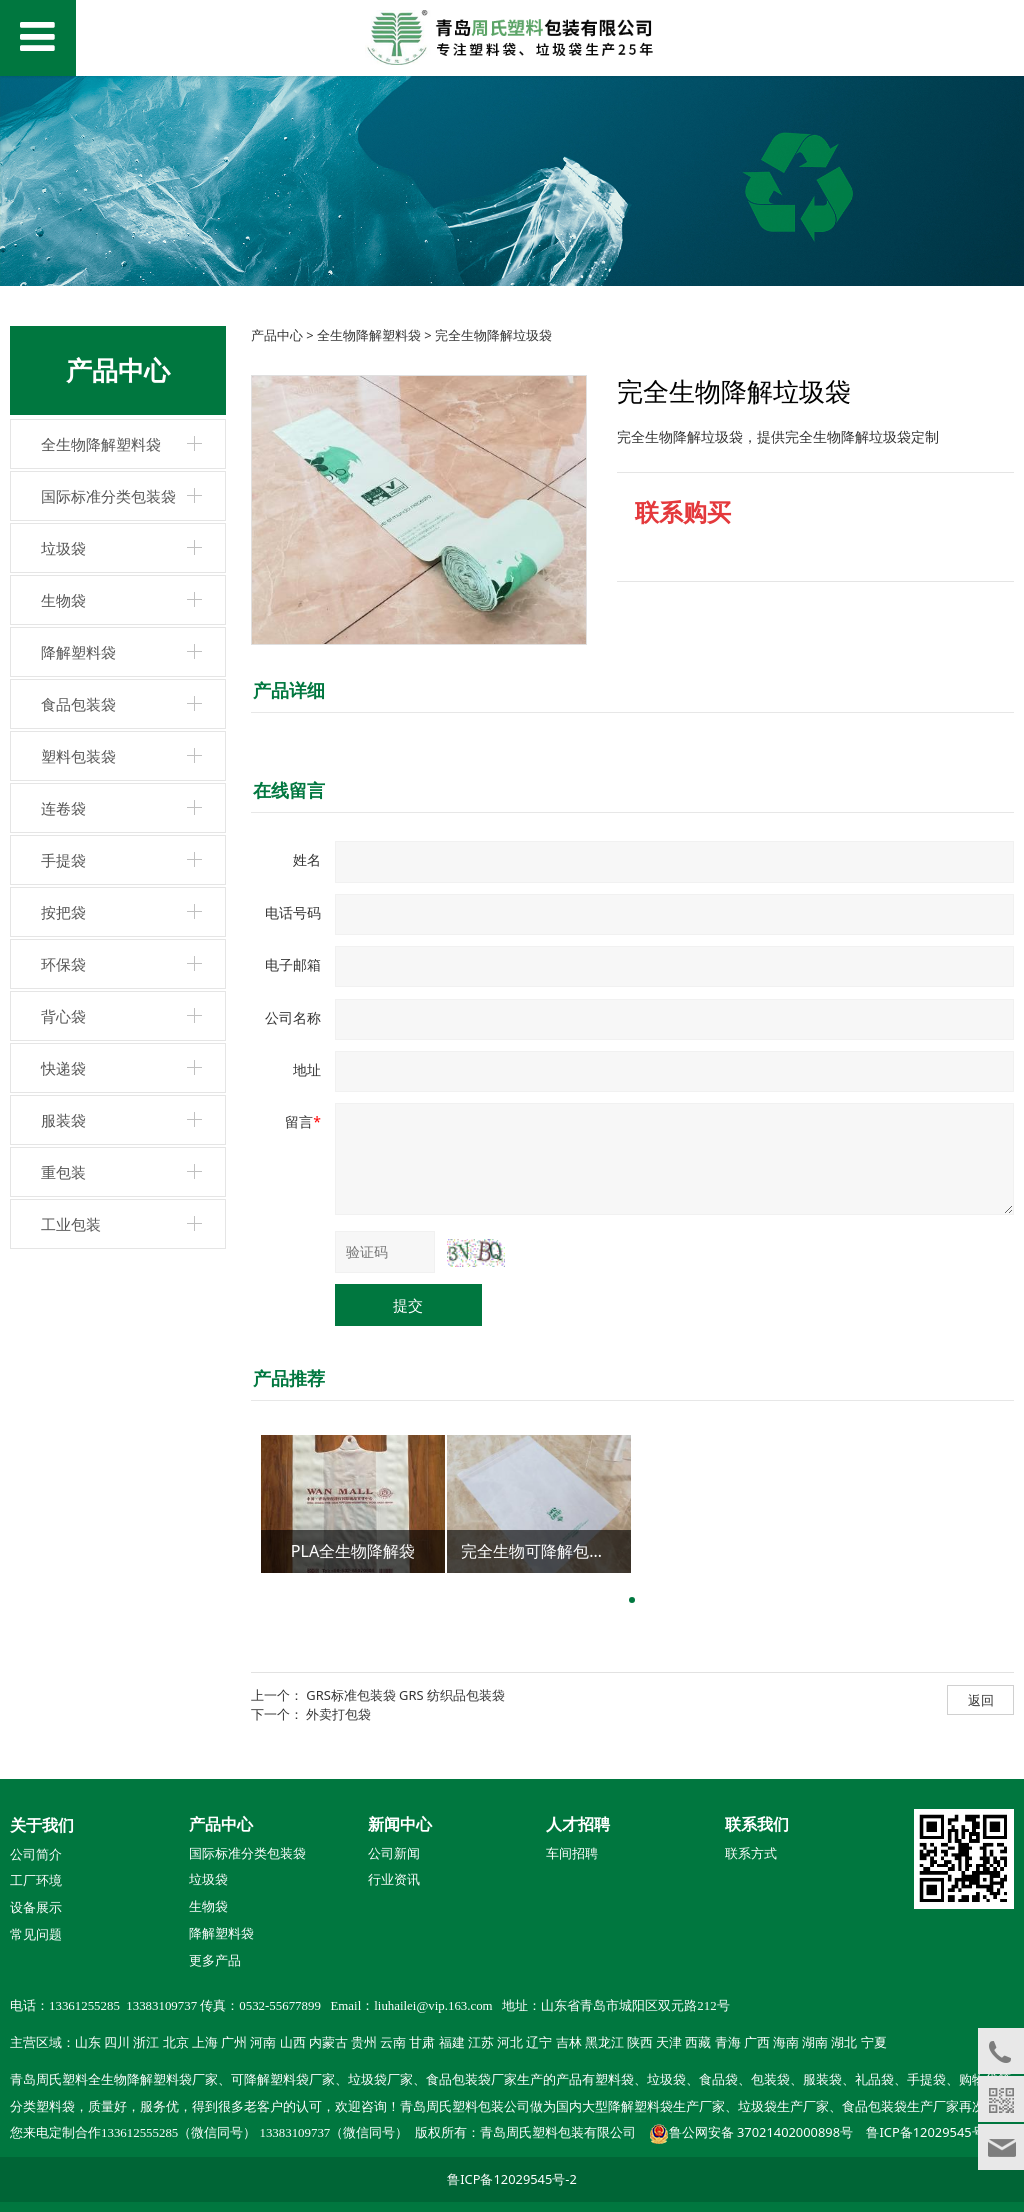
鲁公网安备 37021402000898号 (761, 2132)
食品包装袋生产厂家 (900, 2107)
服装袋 (63, 1120)
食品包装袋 (78, 704)
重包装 (63, 1172)
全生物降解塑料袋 (101, 444)
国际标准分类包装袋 (108, 496)
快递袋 (63, 1068)
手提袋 (63, 860)
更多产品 (215, 1960)
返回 (981, 1700)
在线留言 (289, 790)
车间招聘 (572, 1854)
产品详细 (289, 690)
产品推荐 (289, 1378)
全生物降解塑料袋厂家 (153, 2080)
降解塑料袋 (78, 652)
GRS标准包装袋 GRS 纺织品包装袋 (405, 1695)
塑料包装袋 (78, 756)
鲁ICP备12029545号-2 (931, 2132)
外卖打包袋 (338, 1714)
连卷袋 (63, 808)
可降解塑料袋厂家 (283, 2080)
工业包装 (71, 1224)
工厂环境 (36, 1881)
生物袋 (63, 600)
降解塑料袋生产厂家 (666, 2107)
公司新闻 (394, 1854)
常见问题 (36, 1935)
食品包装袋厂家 (471, 2080)
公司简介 (36, 1855)
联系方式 (751, 1854)
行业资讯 (394, 1880)
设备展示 (36, 1908)
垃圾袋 (63, 548)
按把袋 (63, 912)
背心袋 (63, 1016)
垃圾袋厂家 (380, 2080)
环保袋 (63, 964)
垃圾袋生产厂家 (783, 2107)
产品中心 (277, 335)
